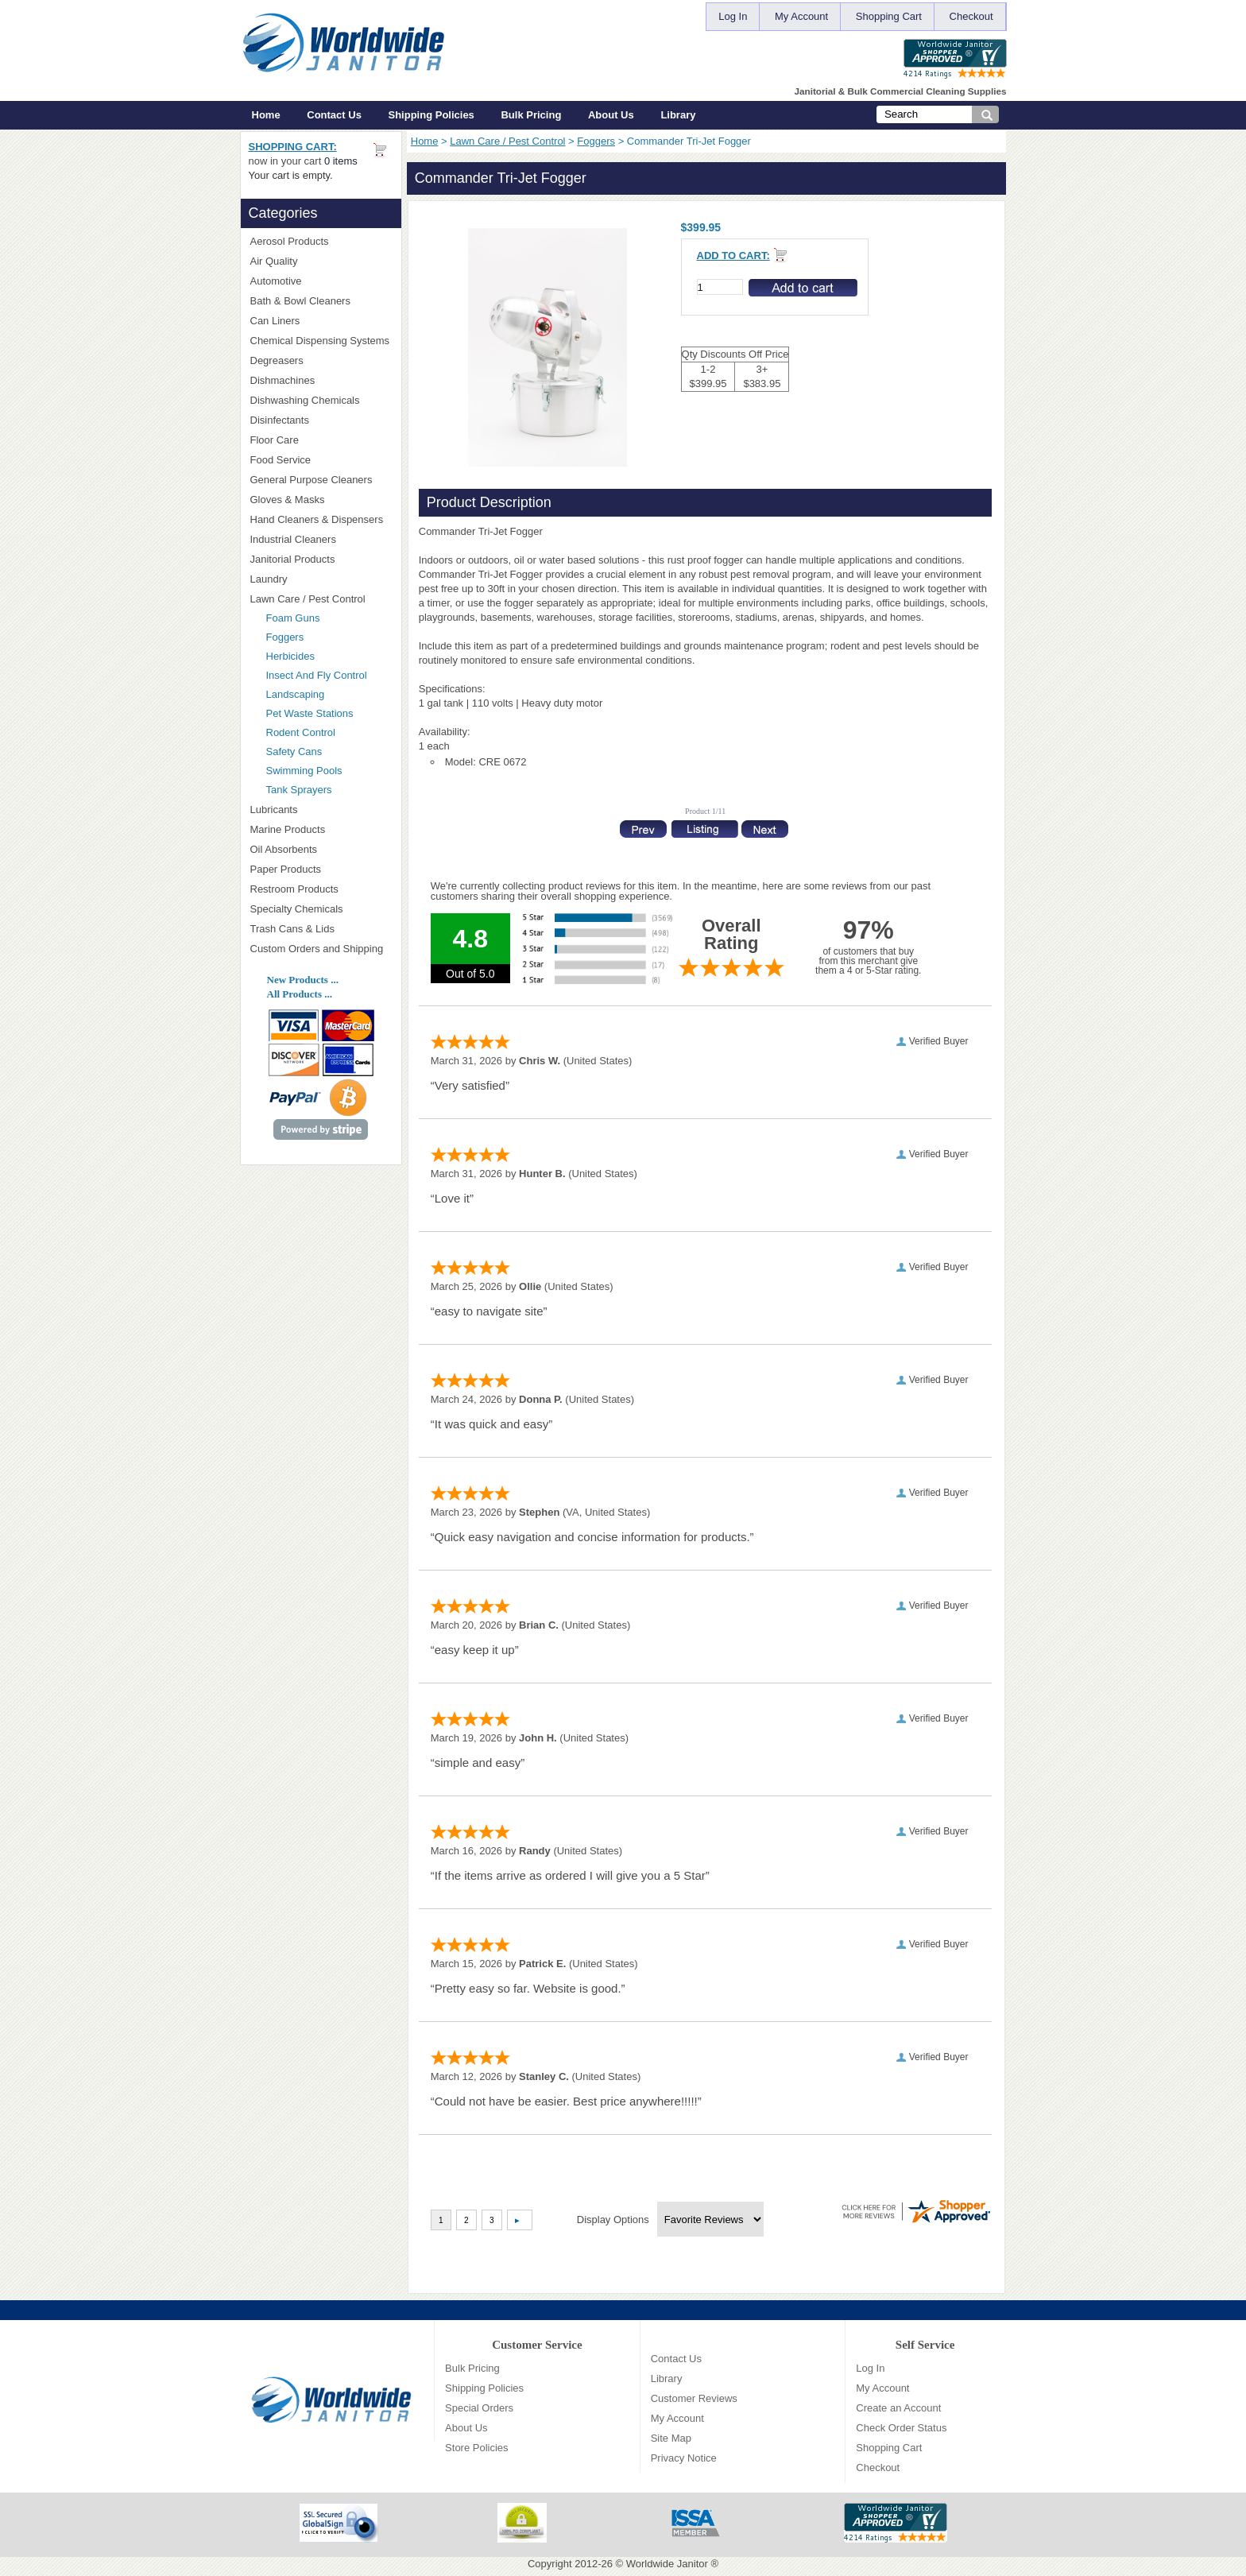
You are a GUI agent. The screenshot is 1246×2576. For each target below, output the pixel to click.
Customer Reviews (694, 2398)
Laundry (321, 579)
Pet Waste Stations (329, 713)
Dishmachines (321, 380)
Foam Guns (293, 618)
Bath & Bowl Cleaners (300, 301)
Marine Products (288, 829)
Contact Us (334, 115)
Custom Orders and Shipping (321, 949)
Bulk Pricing (531, 115)
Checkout (971, 16)
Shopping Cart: (293, 147)
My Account (801, 16)
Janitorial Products (321, 559)
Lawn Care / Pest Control (507, 141)
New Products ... (303, 980)
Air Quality (321, 261)
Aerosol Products (321, 241)
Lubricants (274, 809)
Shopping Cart (889, 16)
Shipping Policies (431, 115)
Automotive (276, 281)
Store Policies (476, 2448)
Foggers (596, 141)
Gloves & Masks (321, 500)
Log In (732, 16)
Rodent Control (300, 732)
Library (677, 115)
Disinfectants (321, 420)
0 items (341, 161)
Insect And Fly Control (316, 675)
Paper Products (321, 869)
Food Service (281, 460)
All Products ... (299, 994)
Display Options (613, 2219)
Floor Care (321, 440)
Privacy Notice (684, 2458)
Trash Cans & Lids (321, 929)
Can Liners (321, 321)
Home (266, 115)
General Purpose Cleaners (311, 480)
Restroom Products (321, 889)
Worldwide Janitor (667, 2564)
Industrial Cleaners (293, 539)
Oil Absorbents (321, 849)
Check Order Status (901, 2428)
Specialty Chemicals (321, 909)
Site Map (671, 2438)
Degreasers (277, 360)
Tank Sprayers (299, 790)
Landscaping (295, 694)
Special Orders (479, 2408)
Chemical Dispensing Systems (321, 341)
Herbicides (290, 656)
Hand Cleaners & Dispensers (321, 519)
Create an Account (898, 2408)
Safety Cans (294, 751)
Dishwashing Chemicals (321, 400)
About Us (611, 115)
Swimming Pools (304, 771)
